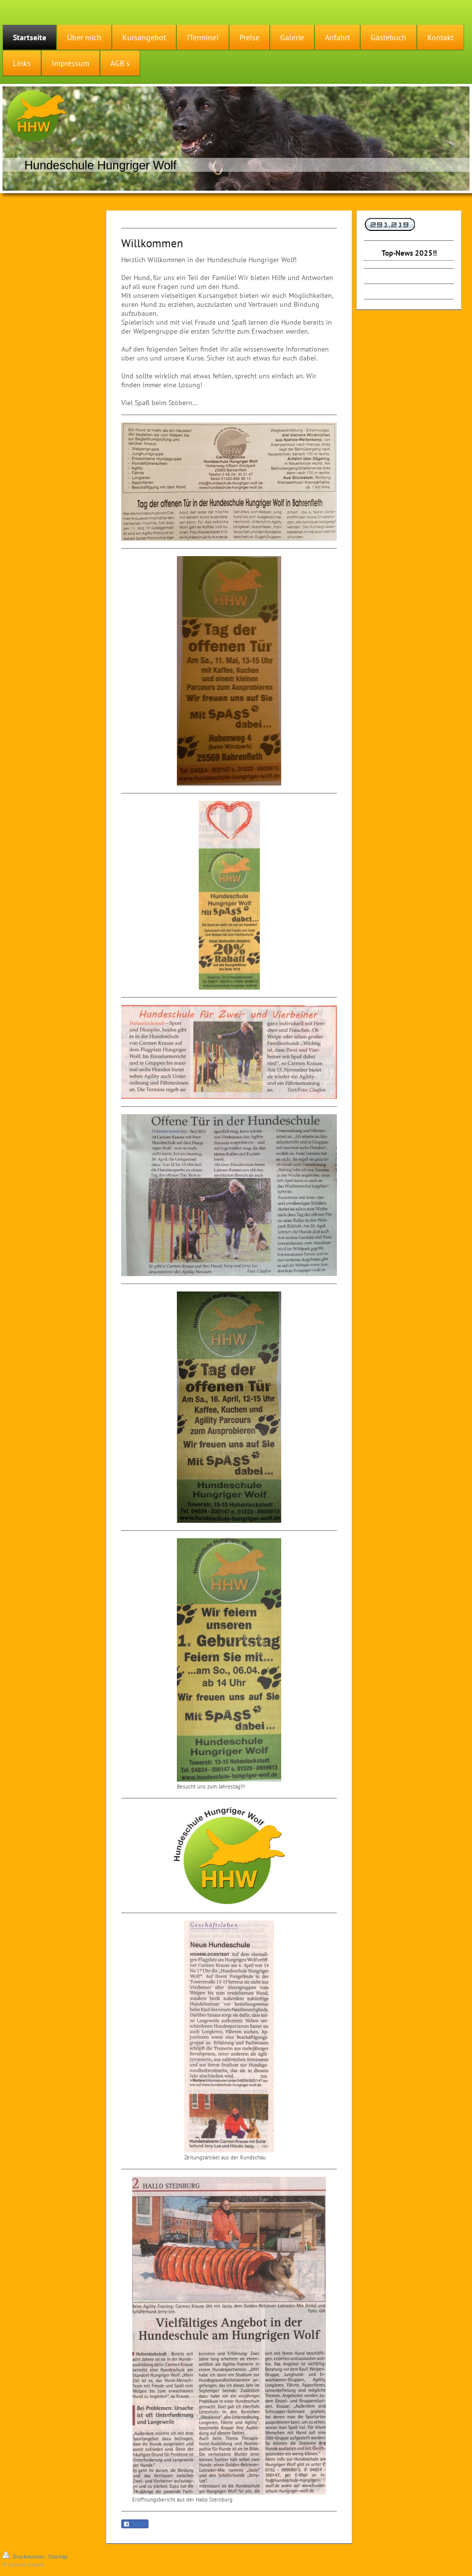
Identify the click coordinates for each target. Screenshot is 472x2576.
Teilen (135, 2524)
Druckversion (23, 2556)
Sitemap (58, 2556)
